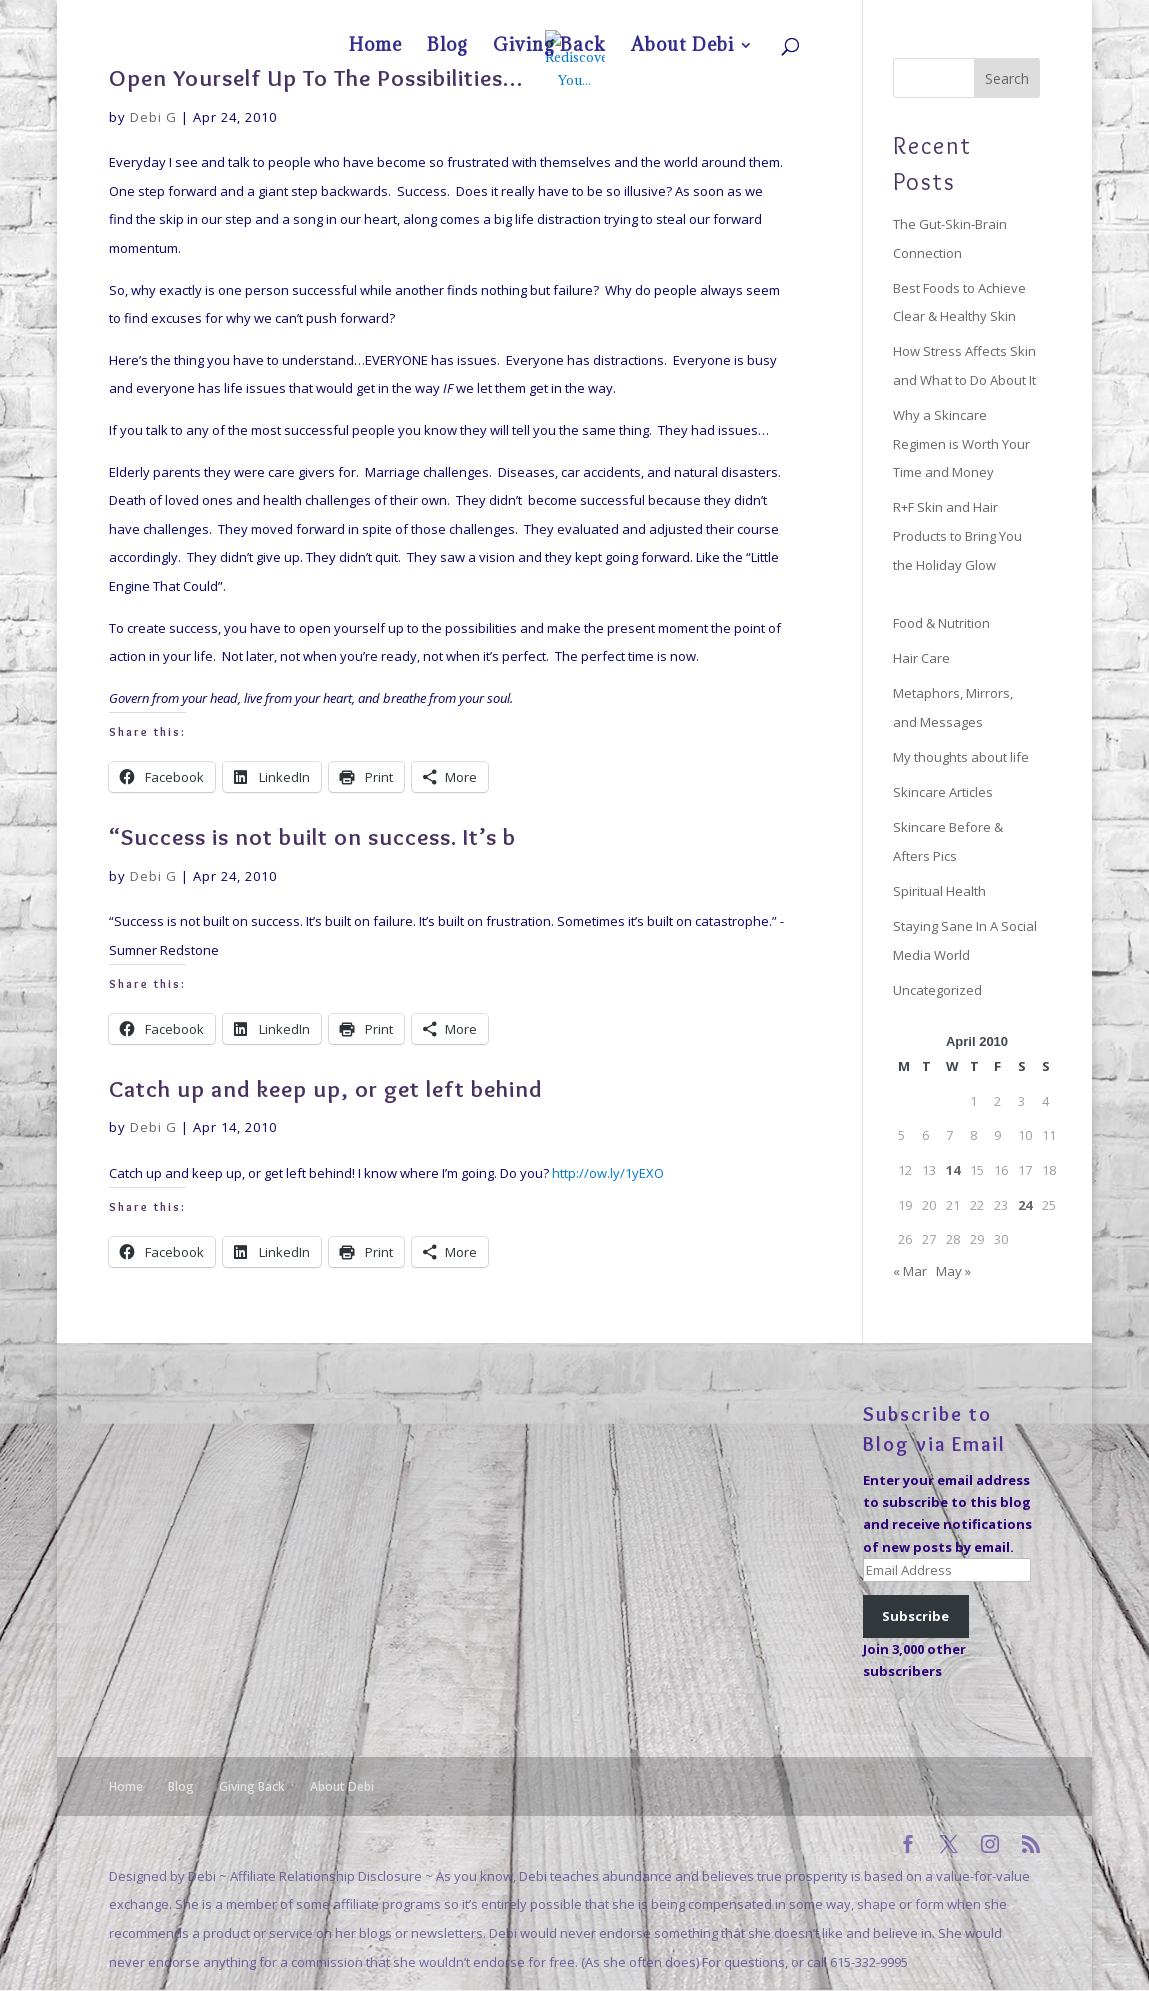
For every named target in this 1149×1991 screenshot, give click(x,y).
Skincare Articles (943, 792)
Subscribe (915, 1616)
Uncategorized (937, 990)
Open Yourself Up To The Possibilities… (316, 77)
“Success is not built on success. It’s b (312, 836)
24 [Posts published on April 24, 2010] (1025, 1205)
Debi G (153, 117)
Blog (866, 16)
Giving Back (921, 16)
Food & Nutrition (941, 623)
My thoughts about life (961, 757)
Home (823, 16)
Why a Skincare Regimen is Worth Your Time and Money (961, 443)
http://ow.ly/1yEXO (608, 1173)
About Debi (993, 16)
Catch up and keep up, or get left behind (326, 1088)
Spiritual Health (939, 891)
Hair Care (921, 658)
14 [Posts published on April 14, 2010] (953, 1170)
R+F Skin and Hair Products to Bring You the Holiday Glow (957, 535)
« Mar (910, 1271)
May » (953, 1271)
